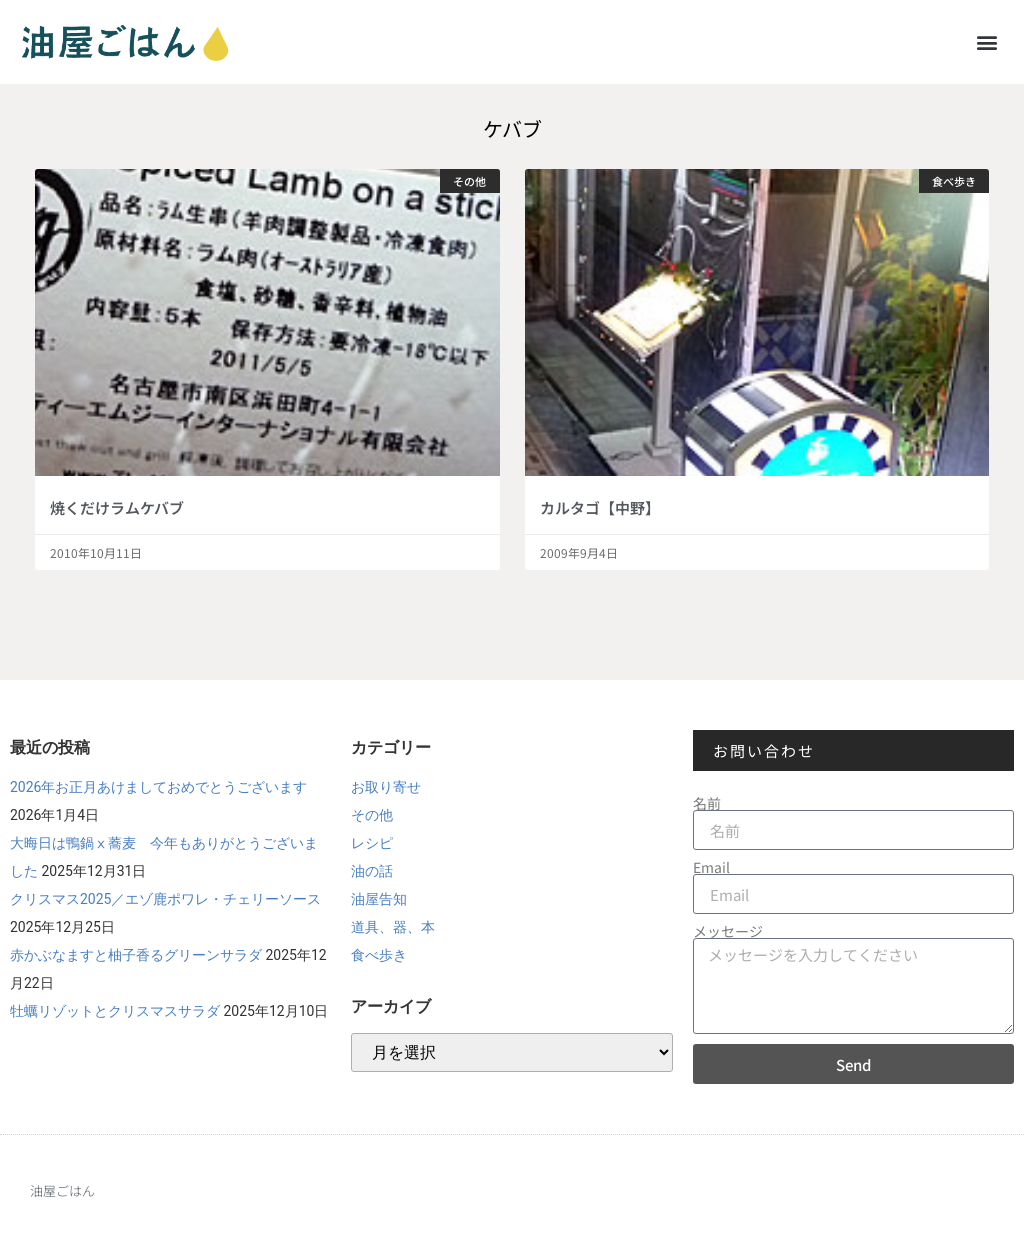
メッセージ (728, 931)
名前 (707, 803)
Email (711, 867)
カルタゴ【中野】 (600, 507)
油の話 (372, 871)
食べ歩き (379, 955)
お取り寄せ (386, 787)
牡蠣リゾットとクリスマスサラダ (115, 1011)
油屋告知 (379, 899)
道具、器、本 (393, 927)
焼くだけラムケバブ (117, 507)
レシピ (372, 843)
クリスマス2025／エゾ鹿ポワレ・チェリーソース (165, 899)
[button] (987, 41)
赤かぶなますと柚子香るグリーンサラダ (136, 955)
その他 (372, 815)
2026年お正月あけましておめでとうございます (158, 787)
